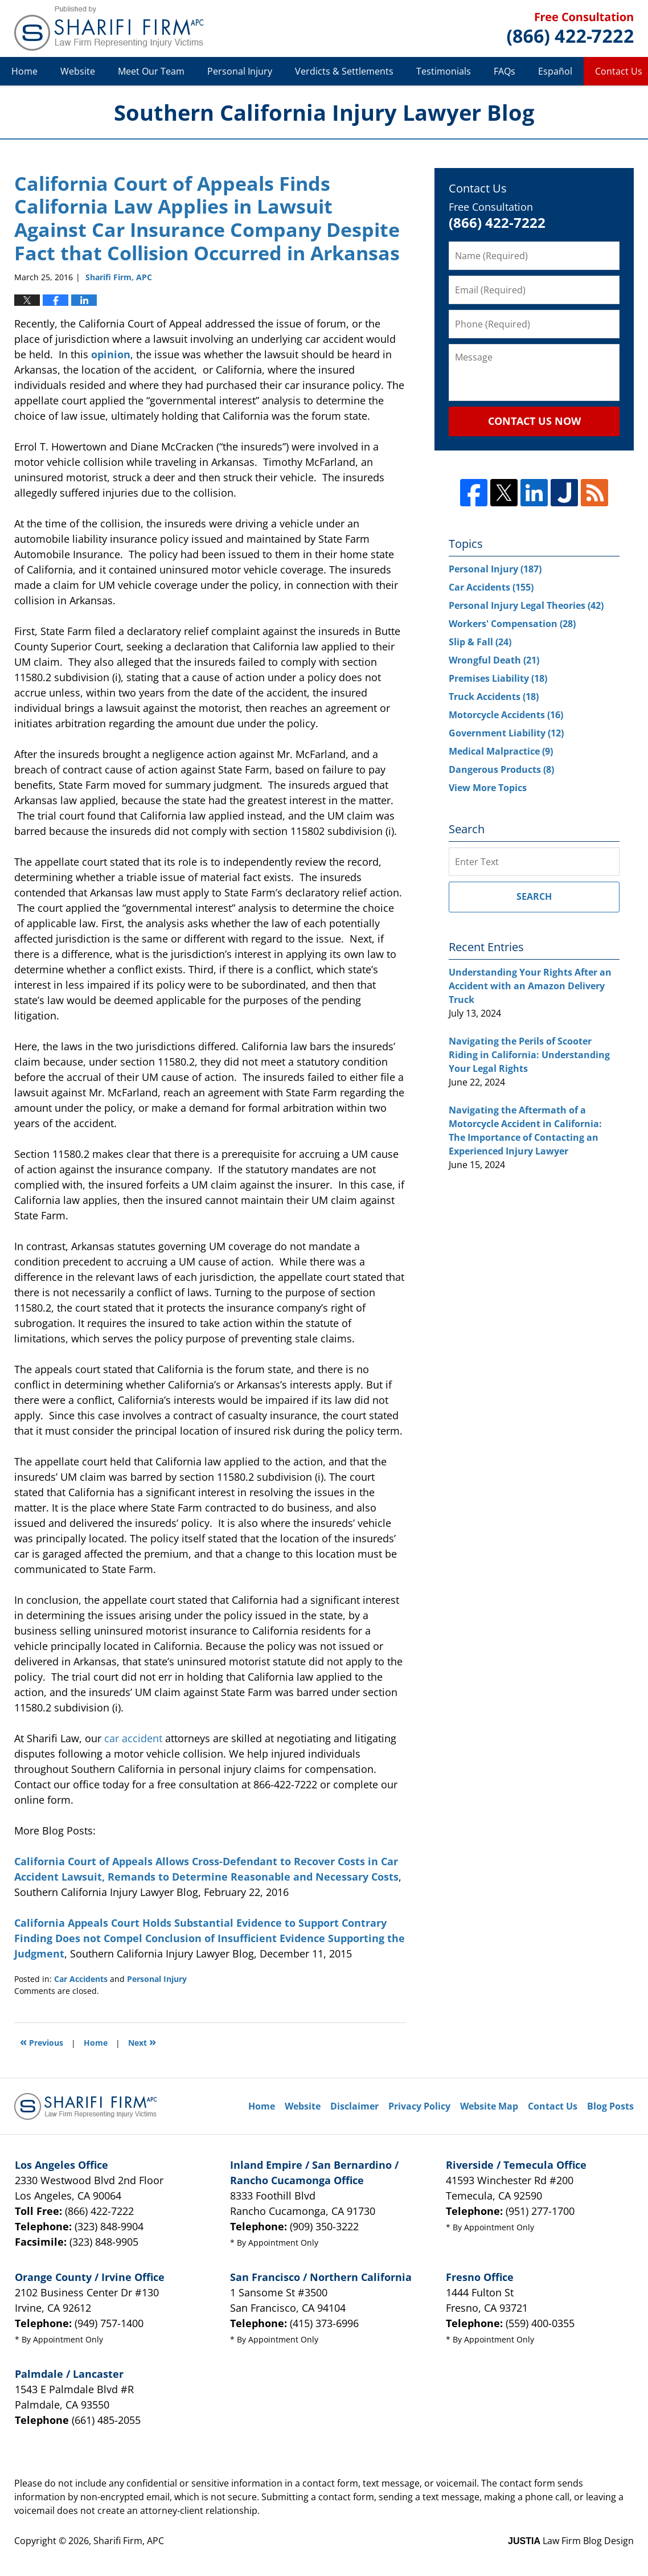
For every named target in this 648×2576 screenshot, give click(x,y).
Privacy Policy (419, 2106)
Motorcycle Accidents (506, 714)
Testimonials (443, 71)
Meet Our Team (151, 71)
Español (555, 71)
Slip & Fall (480, 642)
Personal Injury (239, 71)
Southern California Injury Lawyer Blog (108, 28)
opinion (110, 354)
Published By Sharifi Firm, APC (570, 29)
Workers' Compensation (512, 623)
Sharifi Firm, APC (128, 2540)
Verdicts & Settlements (344, 71)
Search (534, 896)
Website (77, 71)
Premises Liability (498, 678)
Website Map (489, 2106)
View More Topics (488, 787)
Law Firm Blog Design (571, 2540)
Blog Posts (610, 2106)
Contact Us (552, 2106)
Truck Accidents (494, 696)
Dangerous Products (501, 769)
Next (142, 2041)
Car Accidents (81, 1978)
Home (24, 71)
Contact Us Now (534, 421)
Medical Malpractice (501, 751)
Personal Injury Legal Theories (526, 605)
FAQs (504, 71)
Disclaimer (354, 2106)
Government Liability (506, 733)
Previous (41, 2041)
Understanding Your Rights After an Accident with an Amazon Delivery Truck (530, 986)
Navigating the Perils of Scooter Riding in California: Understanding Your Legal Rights (529, 1055)
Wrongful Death (494, 660)
